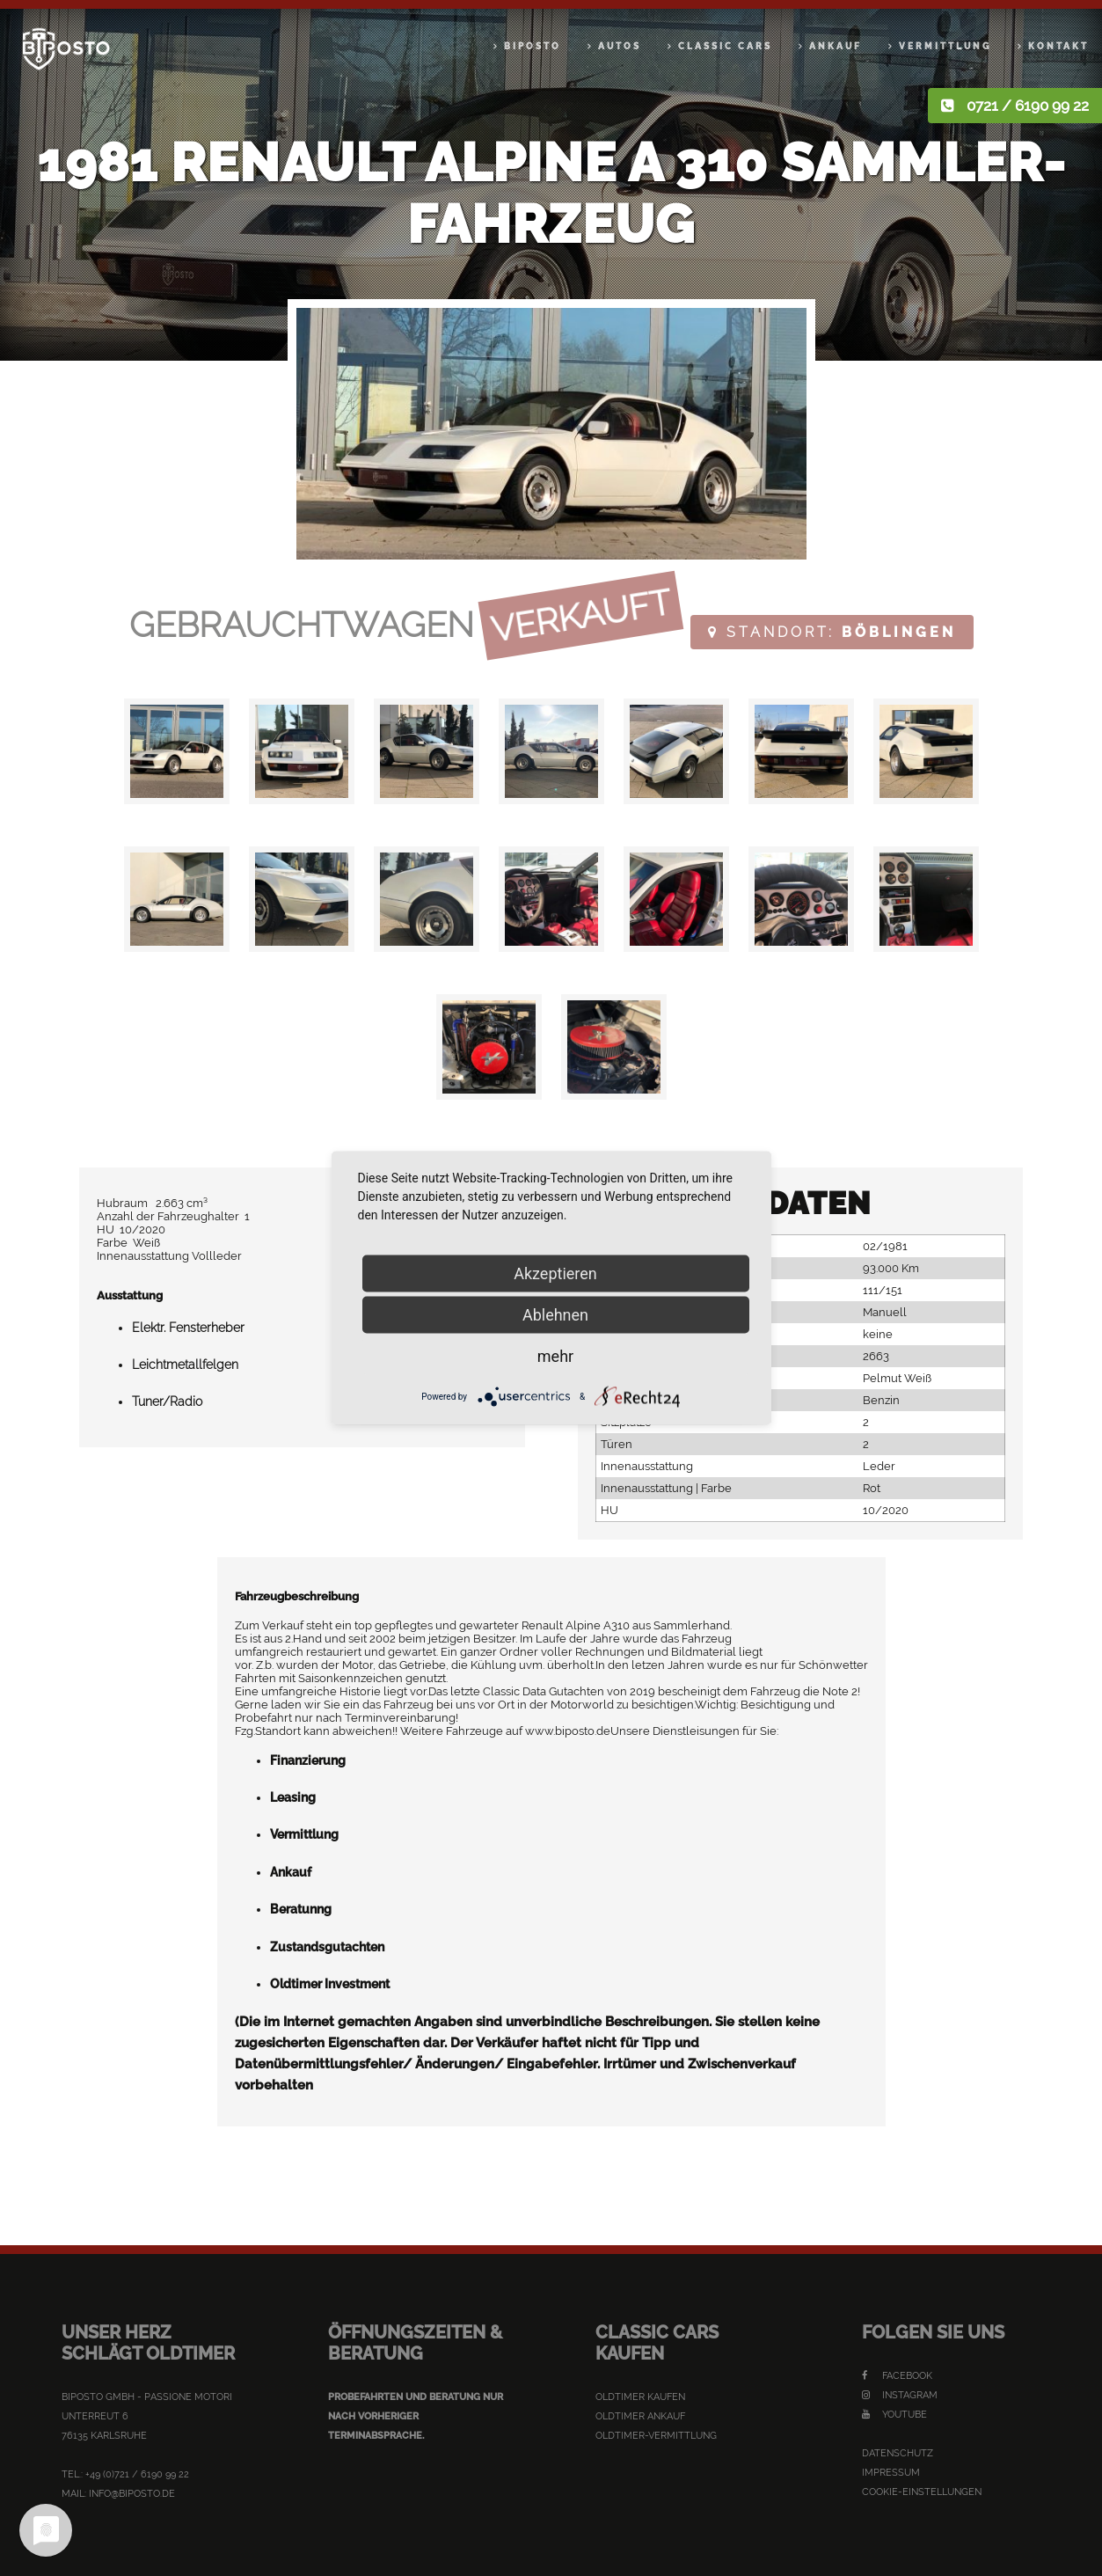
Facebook (897, 2376)
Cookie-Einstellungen (922, 2492)
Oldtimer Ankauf (640, 2416)
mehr (555, 1356)
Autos (619, 46)
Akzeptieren (555, 1273)
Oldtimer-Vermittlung (656, 2435)
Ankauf (835, 46)
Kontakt (1058, 46)
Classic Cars (725, 46)
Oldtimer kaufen (640, 2397)
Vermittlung (945, 46)
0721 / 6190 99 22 (1028, 105)
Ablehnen (555, 1315)
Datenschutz (897, 2453)
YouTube (894, 2414)
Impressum (891, 2472)
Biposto (532, 46)
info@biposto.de (132, 2493)
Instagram (900, 2395)
